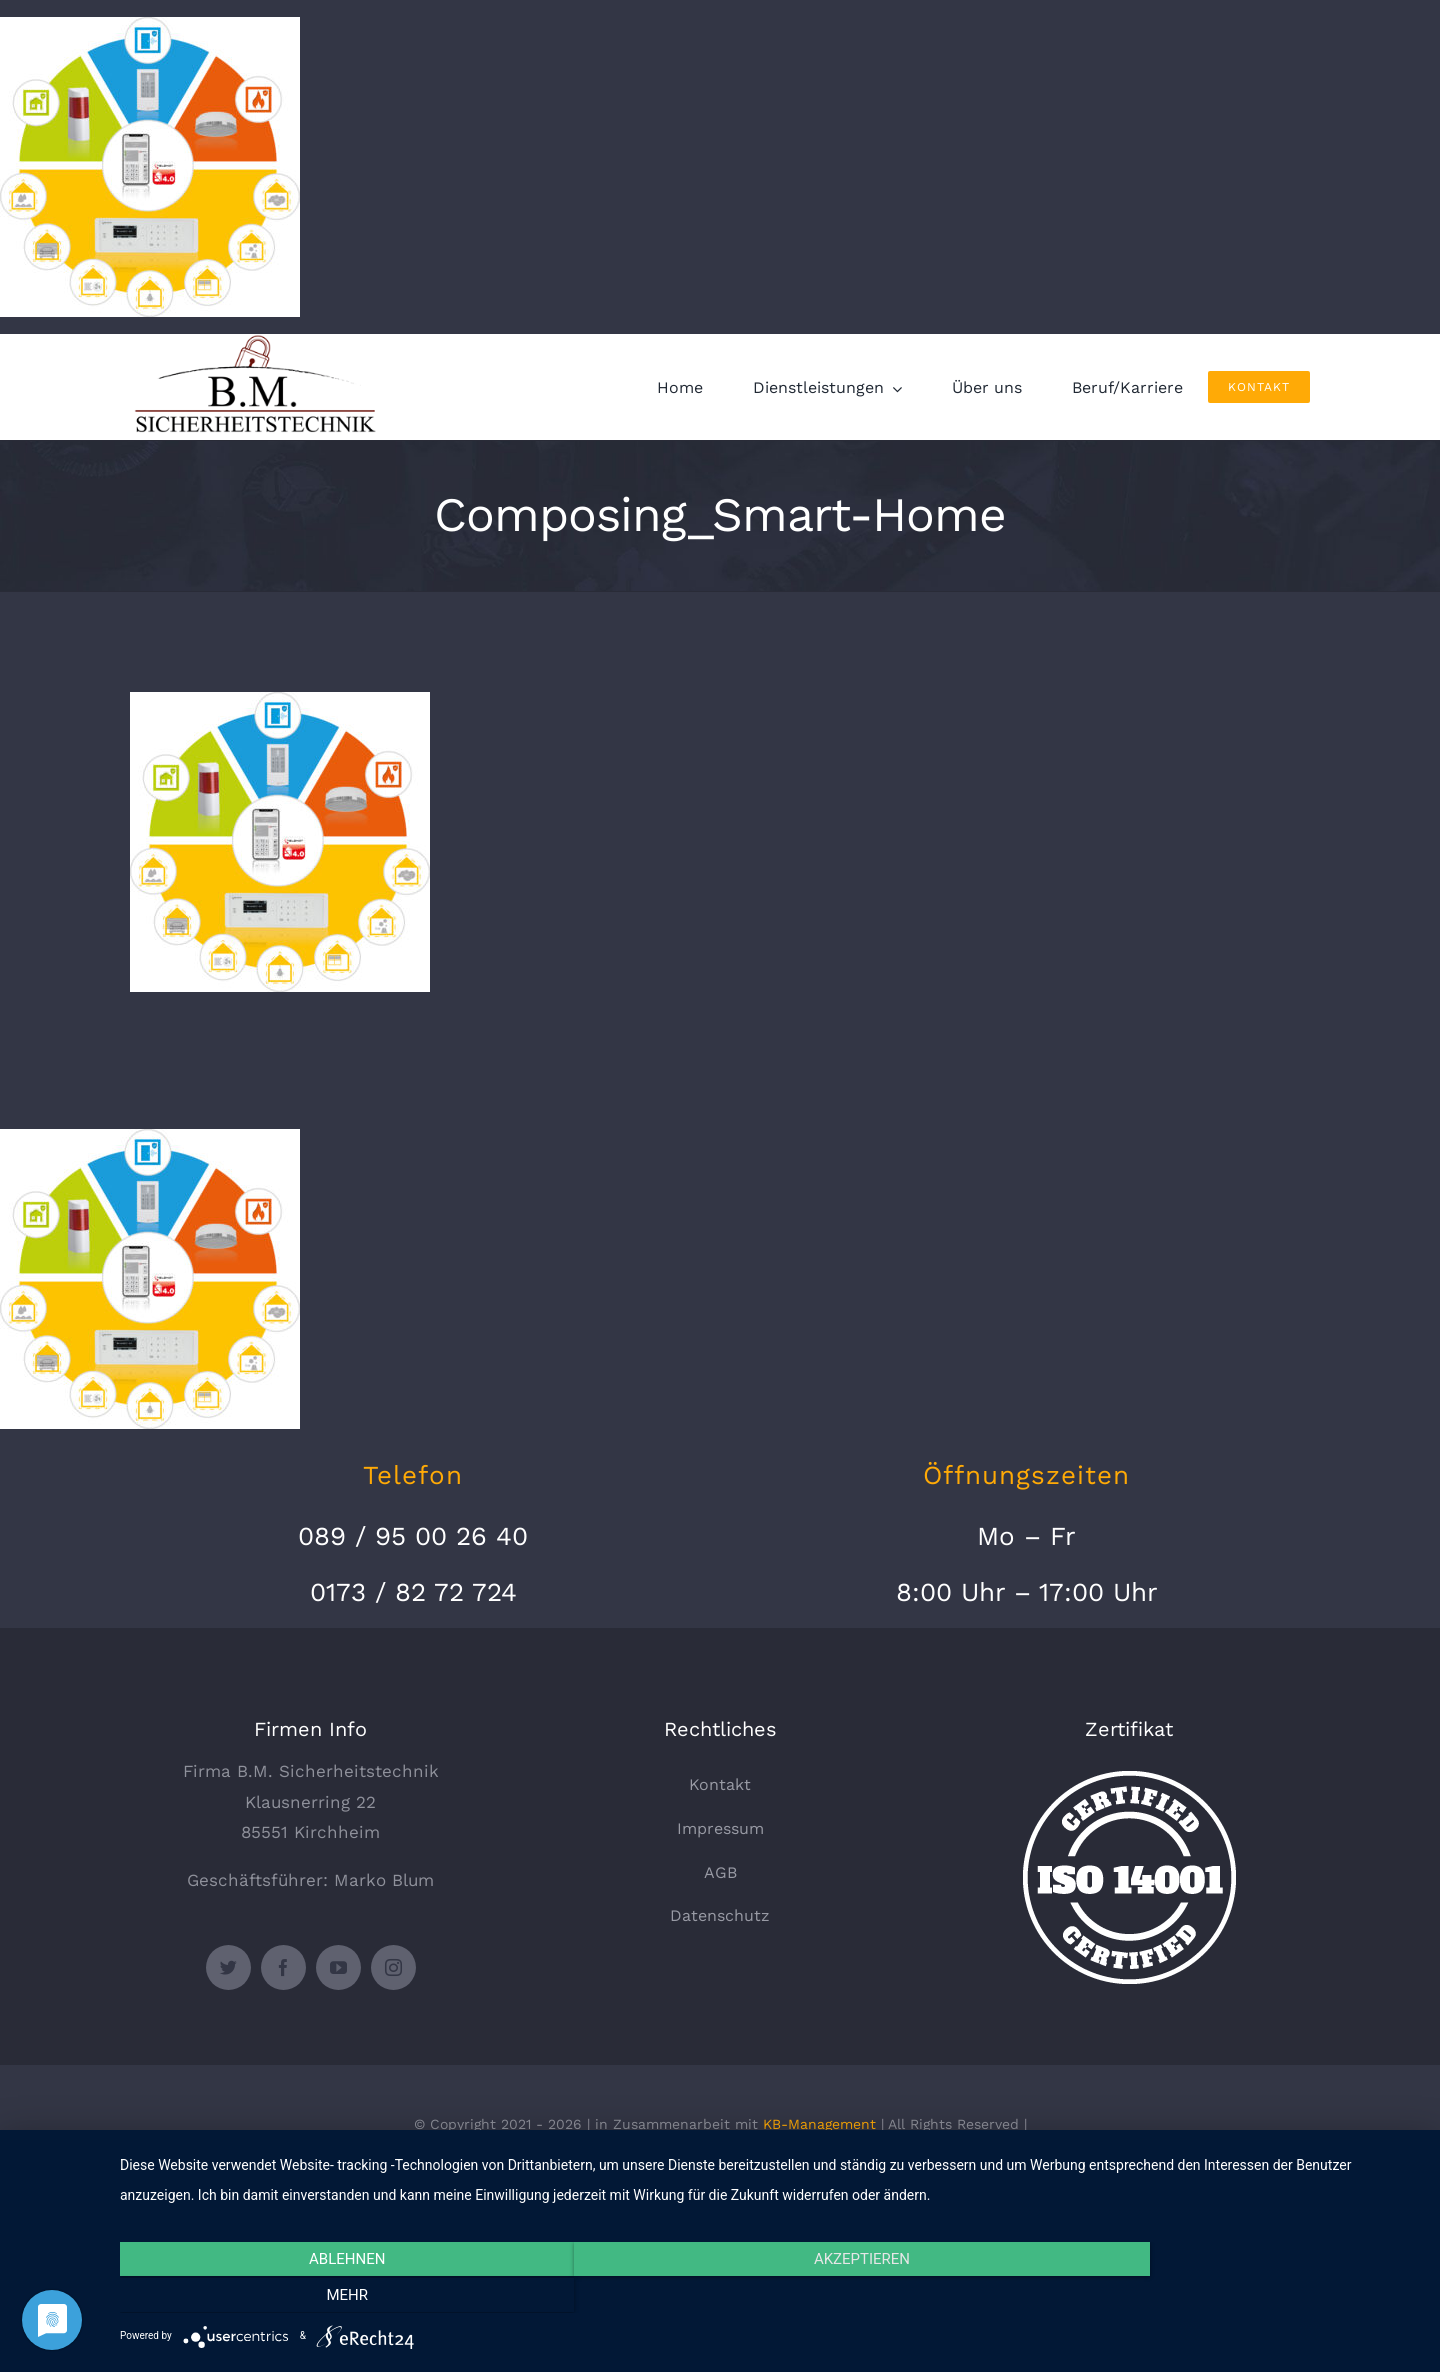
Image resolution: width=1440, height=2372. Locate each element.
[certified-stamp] (1129, 1779)
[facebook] (283, 1967)
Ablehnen (315, 2296)
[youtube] (338, 1967)
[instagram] (393, 1967)
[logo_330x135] (260, 342)
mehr (1225, 2296)
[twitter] (228, 1967)
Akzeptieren (770, 2296)
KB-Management (819, 2124)
